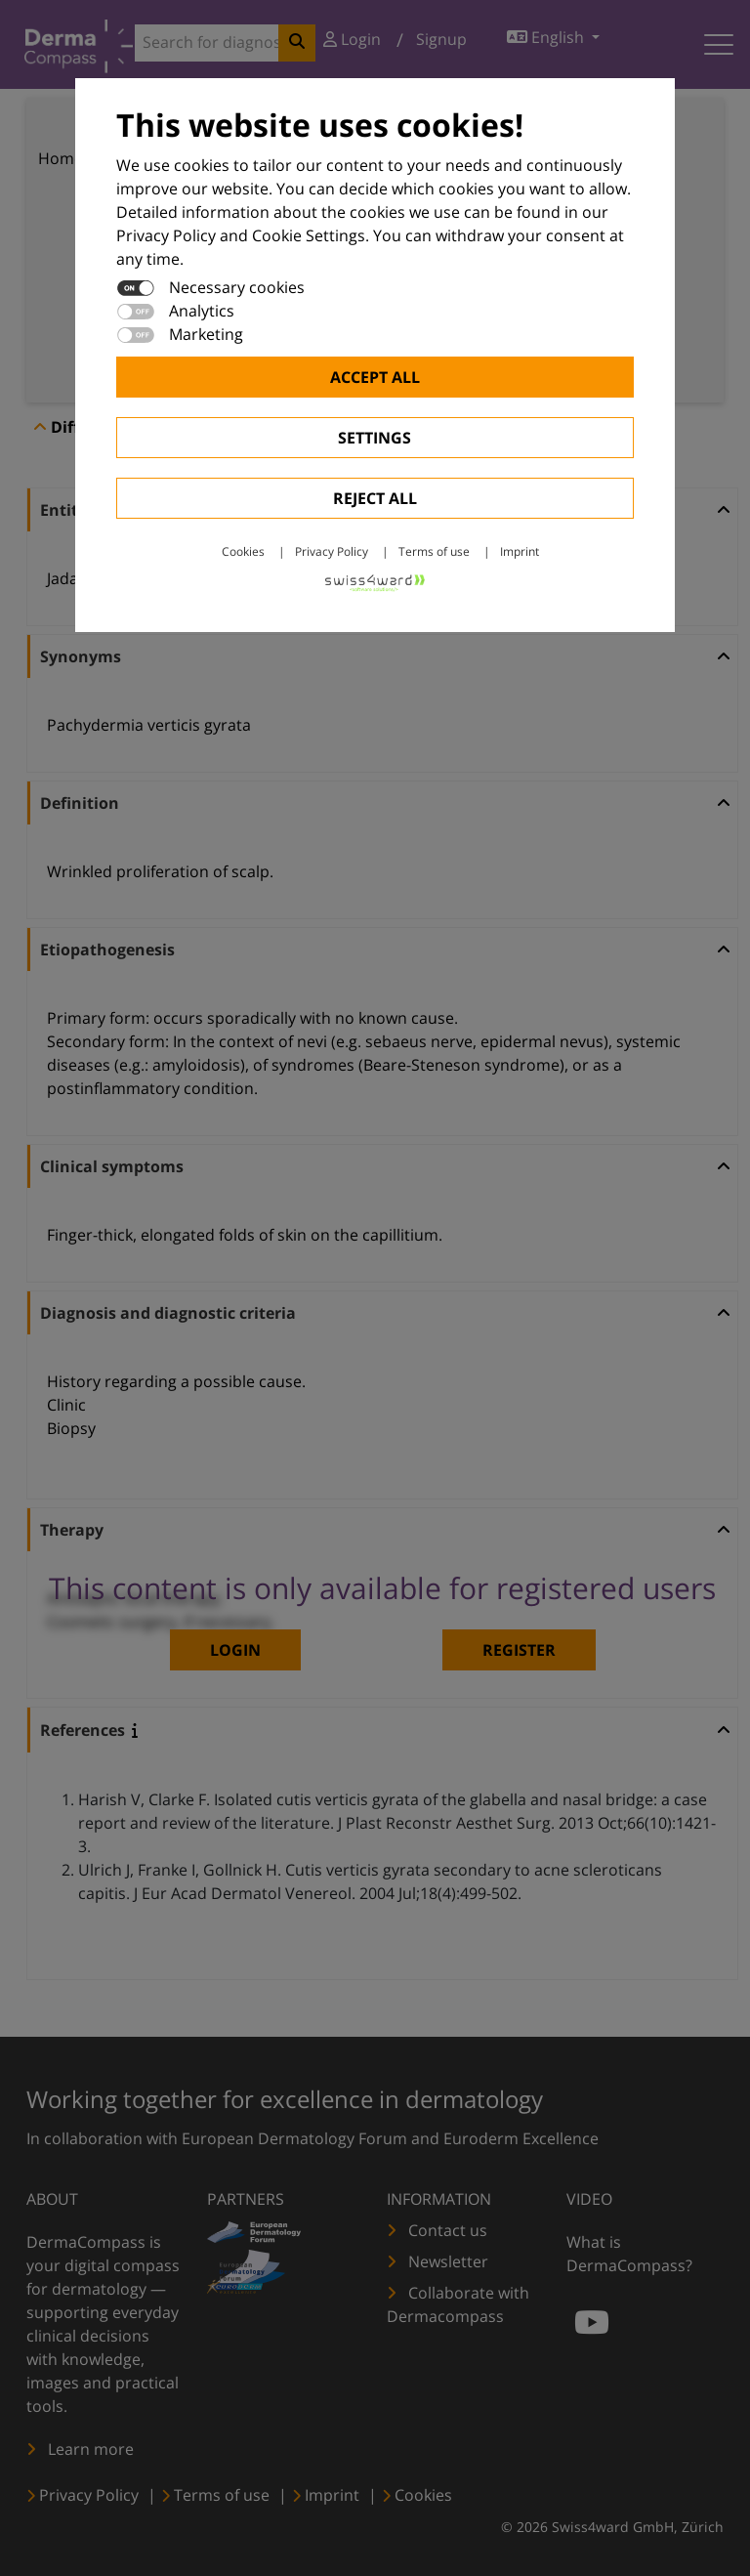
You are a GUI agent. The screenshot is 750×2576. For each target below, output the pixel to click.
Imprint (519, 551)
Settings (374, 437)
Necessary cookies (237, 287)
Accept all (375, 377)
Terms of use (434, 551)
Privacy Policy (331, 551)
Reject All (375, 498)
